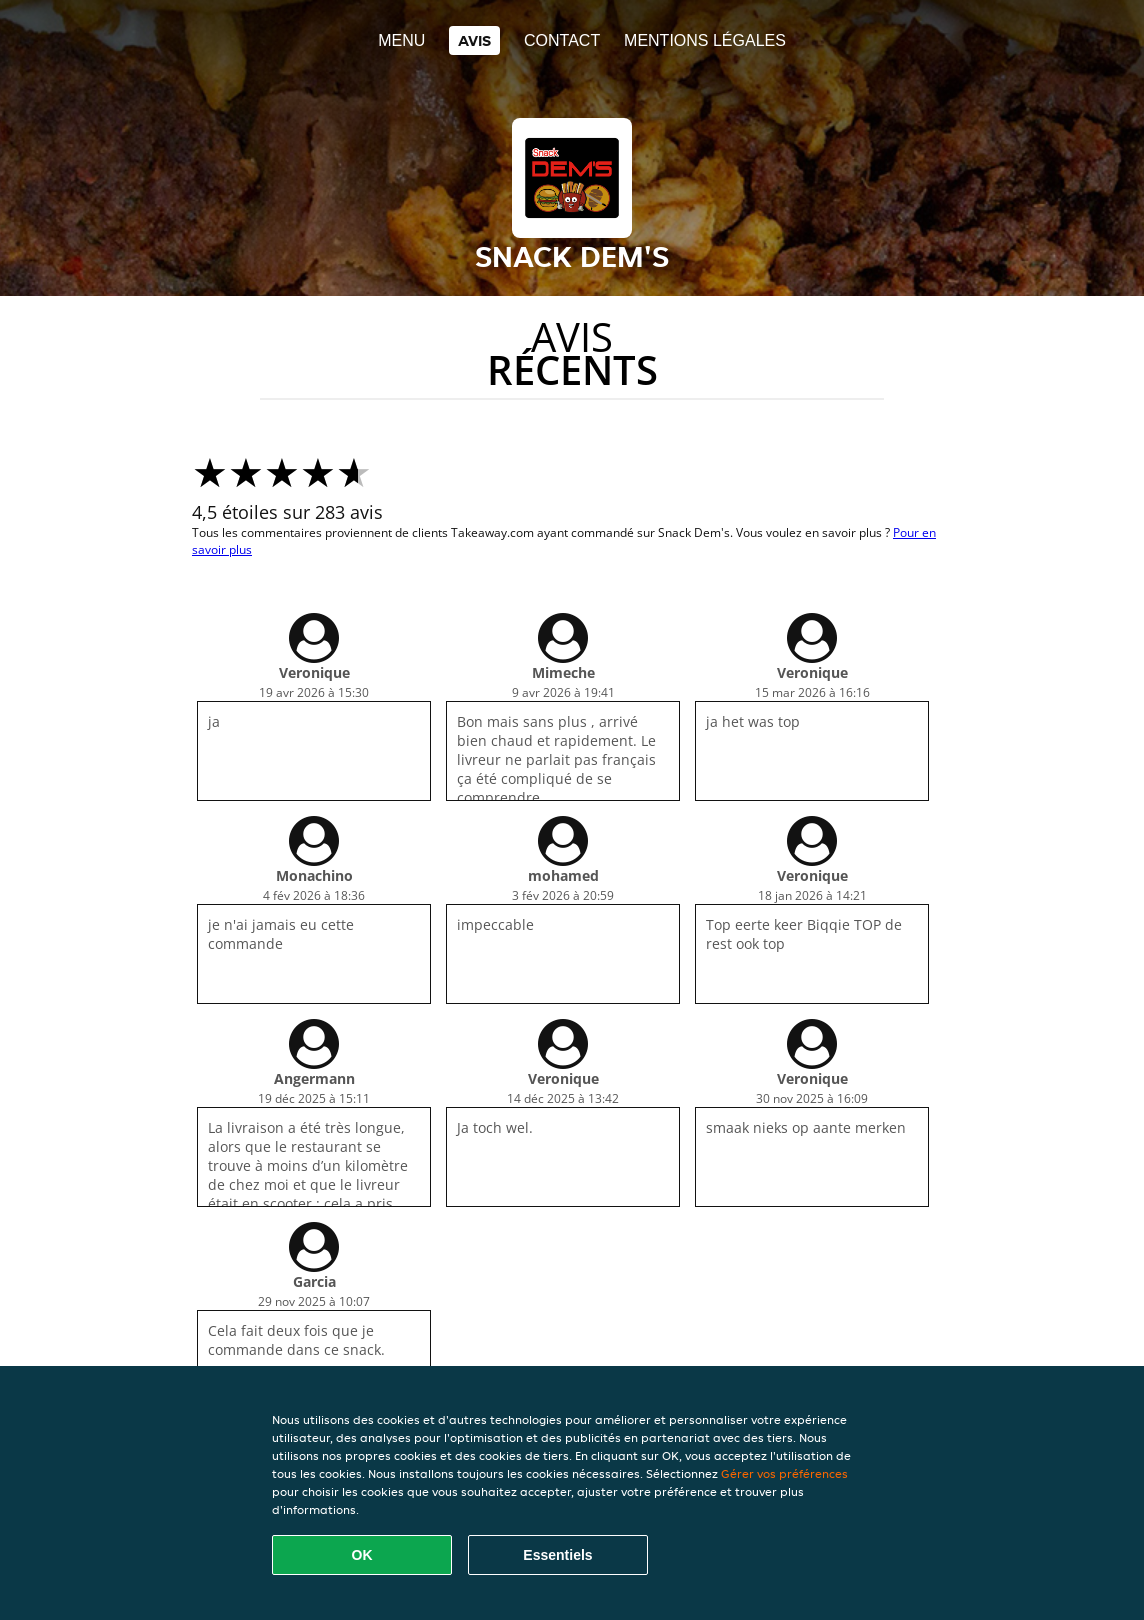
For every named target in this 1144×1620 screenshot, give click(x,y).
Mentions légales (705, 40)
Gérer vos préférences (784, 1473)
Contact (562, 40)
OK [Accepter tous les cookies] (362, 1555)
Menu (401, 40)
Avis (474, 40)
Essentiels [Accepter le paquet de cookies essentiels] (557, 1555)
